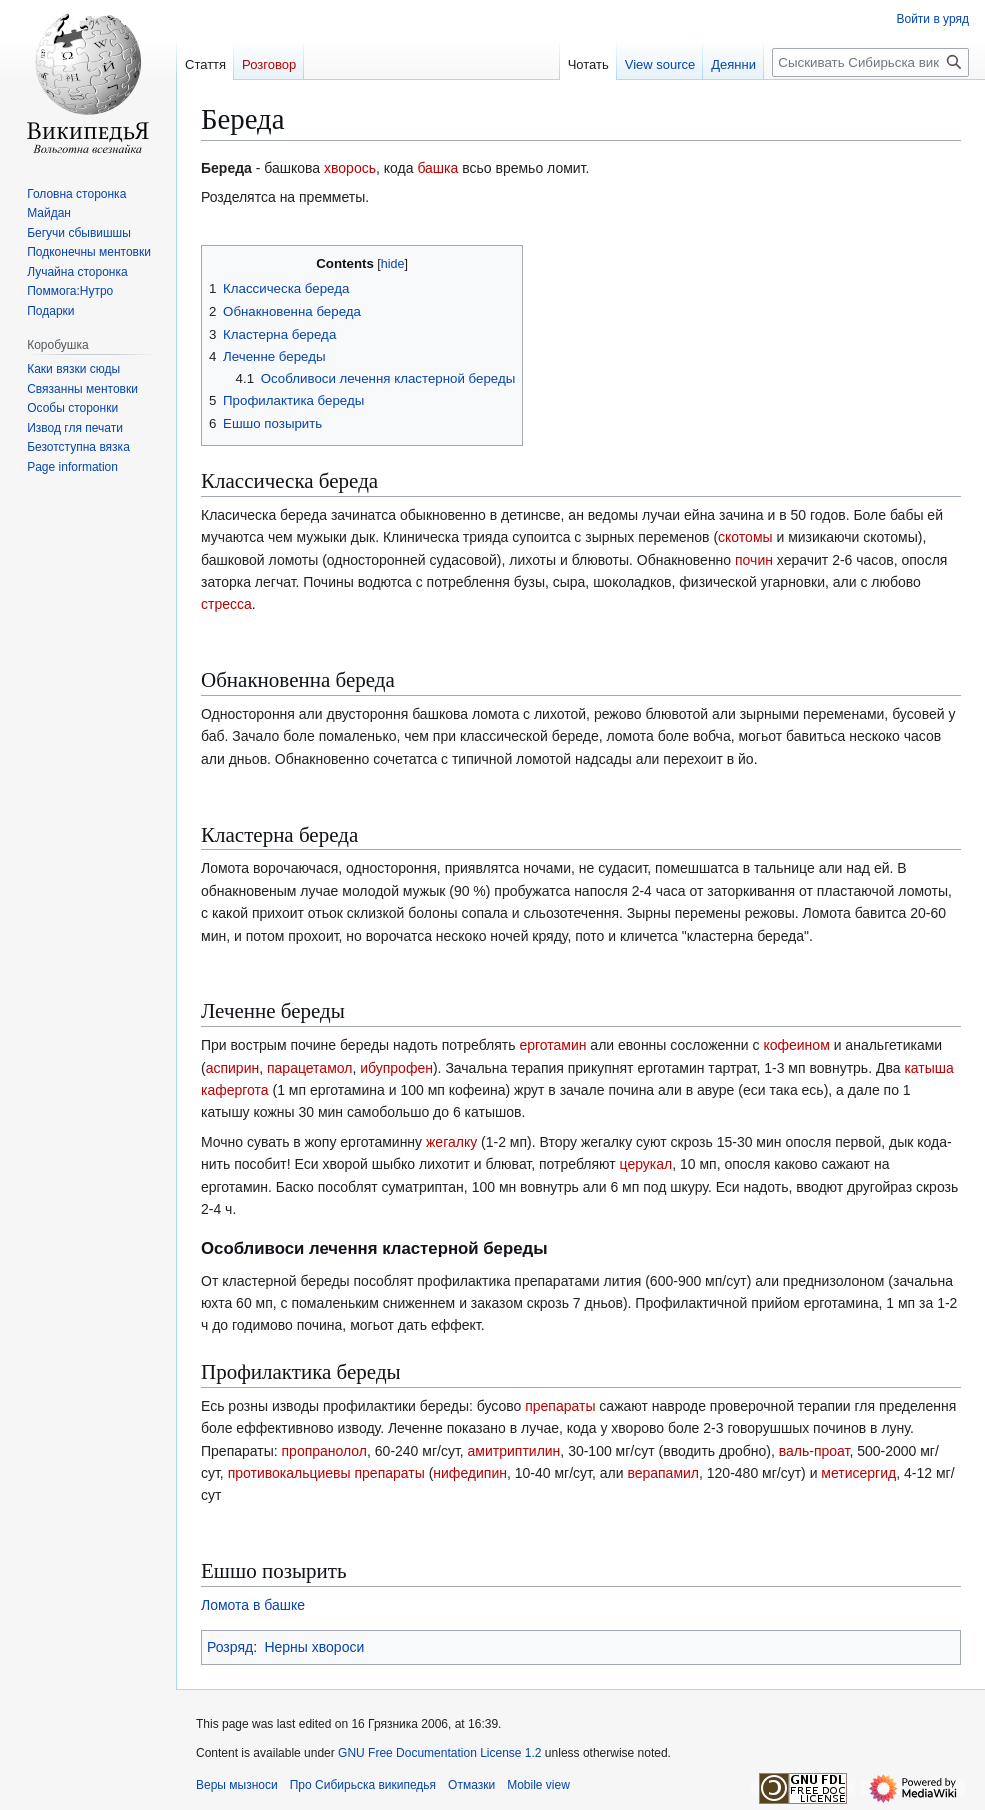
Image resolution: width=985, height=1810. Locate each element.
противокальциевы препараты (326, 1473)
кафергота (235, 1090)
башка (437, 168)
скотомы (745, 537)
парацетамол (309, 1068)
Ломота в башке (253, 1605)
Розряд (230, 1647)
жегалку (451, 1142)
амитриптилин (514, 1451)
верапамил (663, 1473)
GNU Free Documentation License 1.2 (439, 1753)
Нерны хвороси (314, 1647)
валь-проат (814, 1451)
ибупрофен (396, 1068)
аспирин (233, 1068)
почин (754, 560)
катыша (928, 1068)
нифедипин (470, 1473)
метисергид (858, 1473)
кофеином (796, 1045)
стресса (226, 604)
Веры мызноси (237, 1785)
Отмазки (471, 1785)
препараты (560, 1406)
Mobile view (538, 1785)
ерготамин (552, 1045)
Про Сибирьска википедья (363, 1785)
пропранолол (325, 1451)
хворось (350, 168)
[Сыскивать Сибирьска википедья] (870, 62)
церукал (646, 1164)
